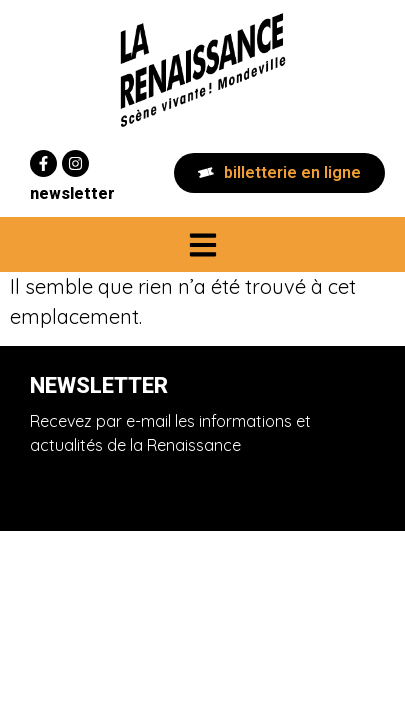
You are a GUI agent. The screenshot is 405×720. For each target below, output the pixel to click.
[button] (202, 244)
